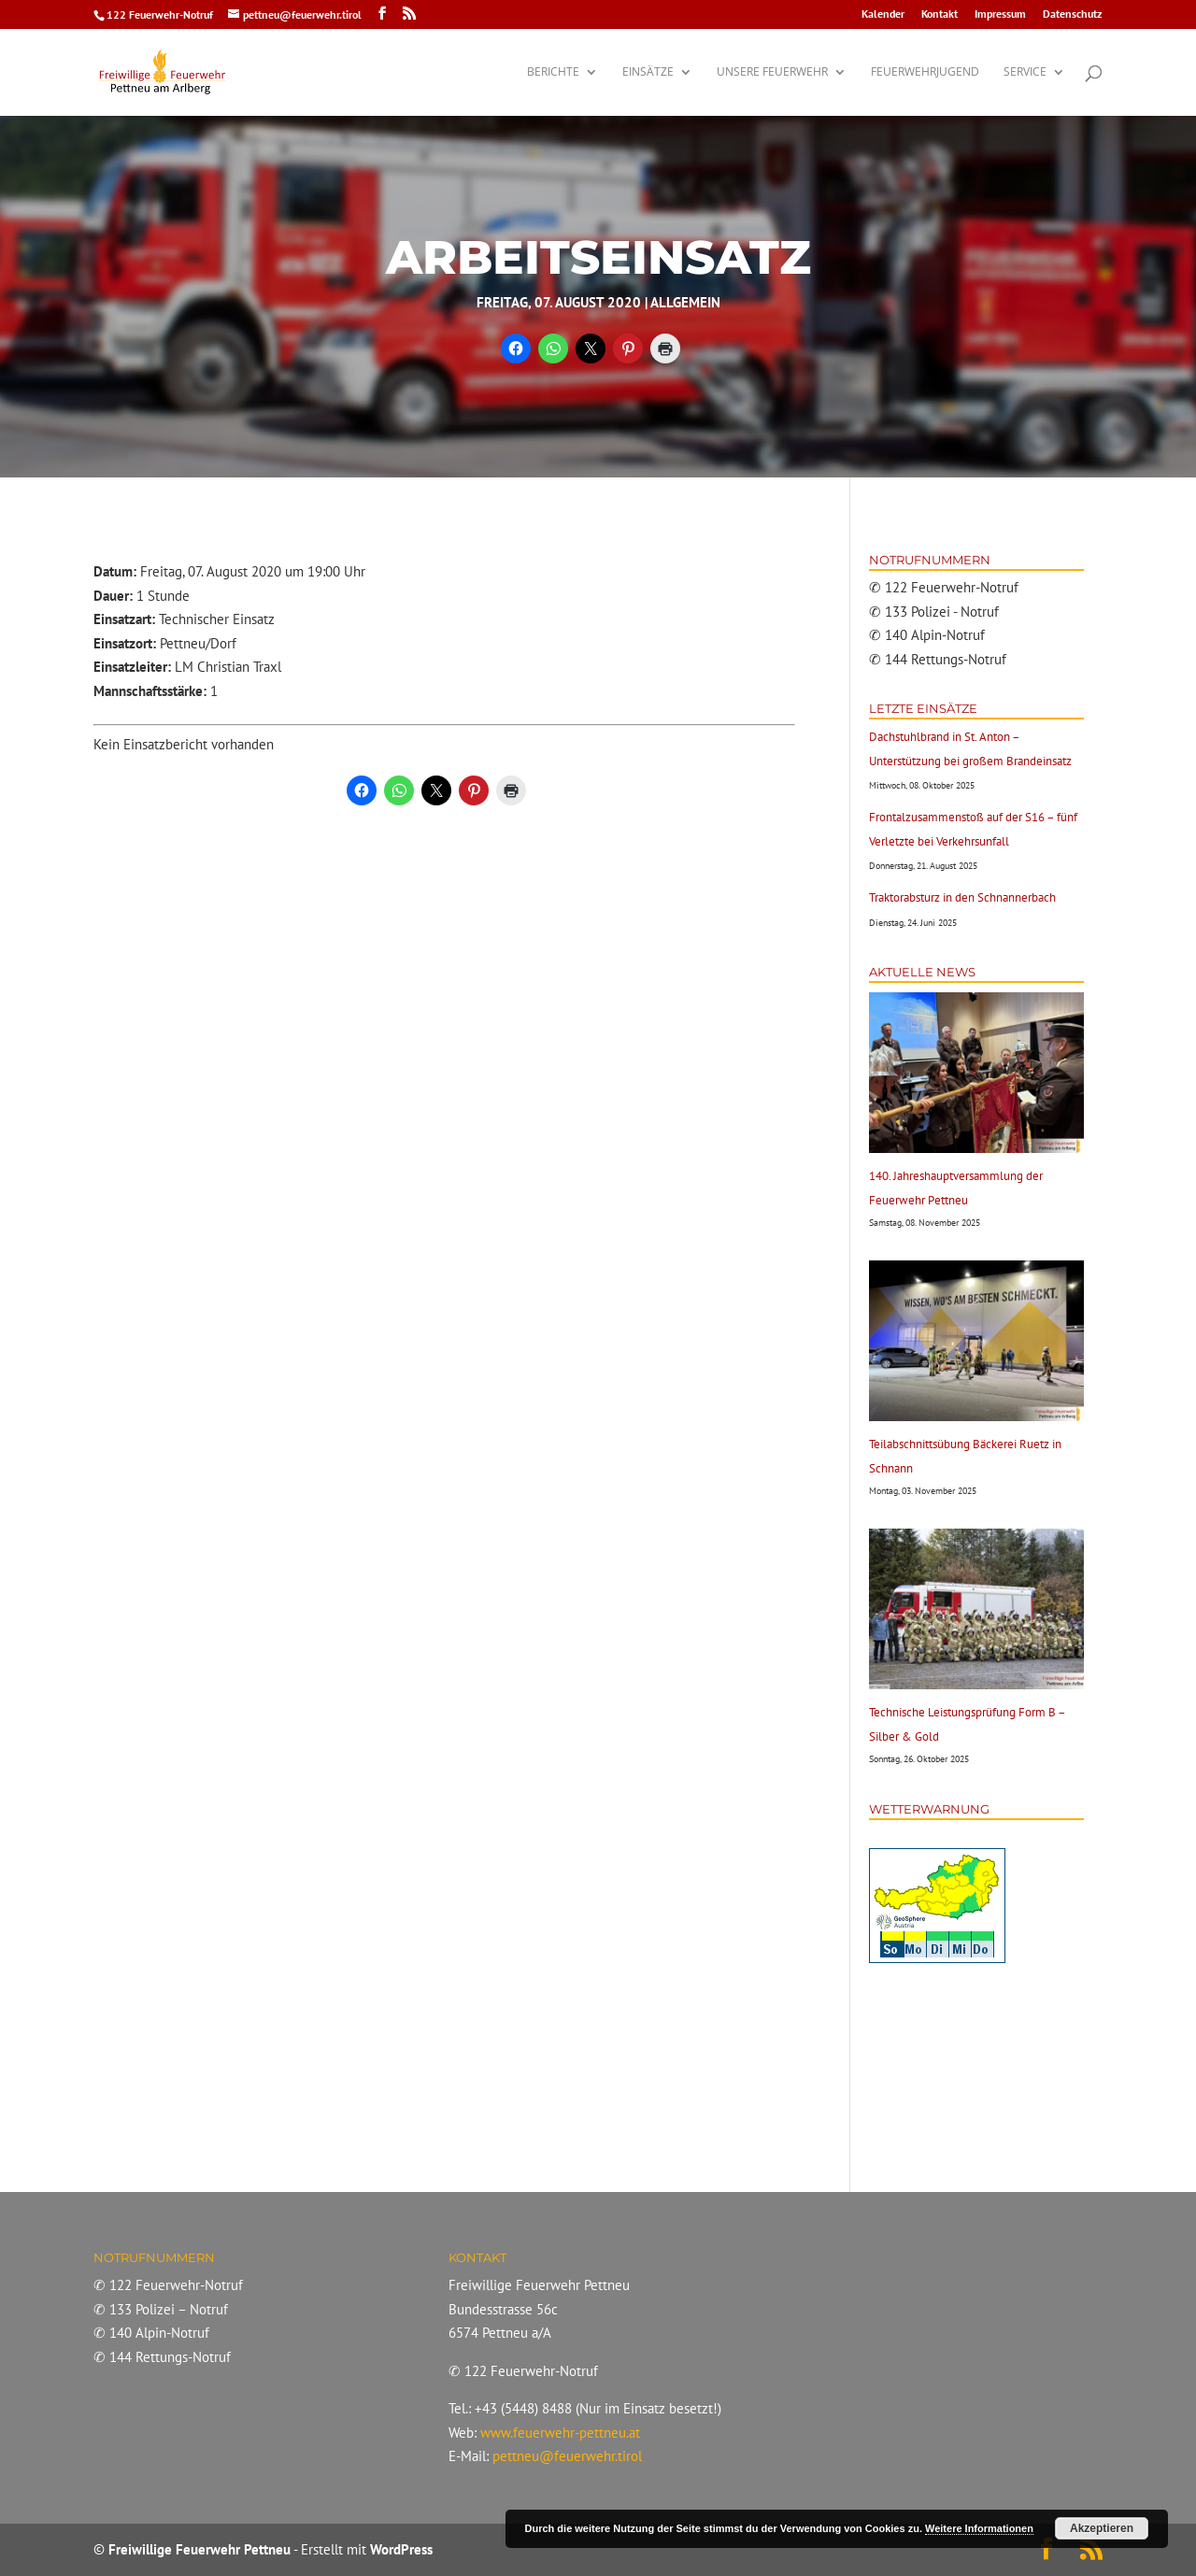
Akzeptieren (1101, 2528)
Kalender (882, 14)
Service (1025, 72)
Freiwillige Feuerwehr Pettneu (199, 2549)
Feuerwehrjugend (925, 72)
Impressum (1000, 14)
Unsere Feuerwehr (772, 72)
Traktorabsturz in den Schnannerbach (962, 897)
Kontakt (939, 14)
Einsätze (648, 72)
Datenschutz (1073, 14)
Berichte (553, 72)
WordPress (401, 2549)
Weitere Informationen (979, 2528)
